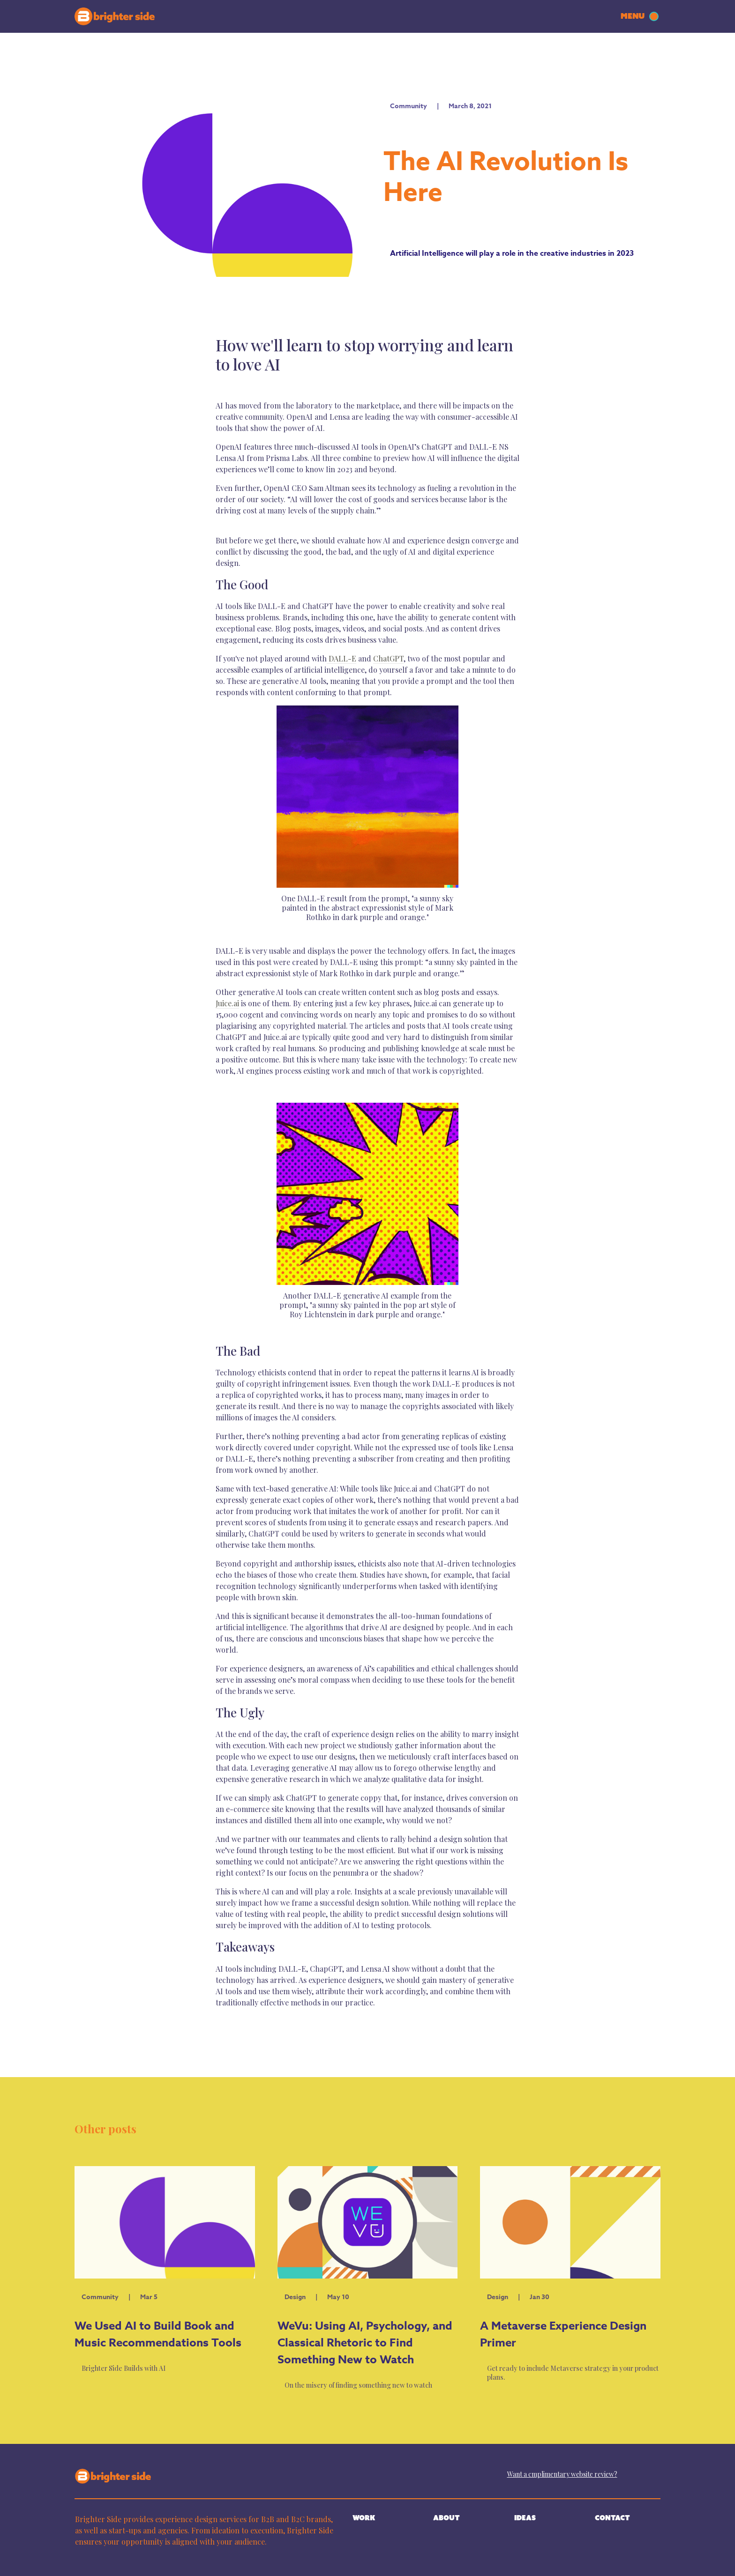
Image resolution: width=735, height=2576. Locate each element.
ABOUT (446, 2518)
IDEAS (525, 2518)
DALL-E (341, 658)
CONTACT (612, 2518)
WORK (363, 2518)
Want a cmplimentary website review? (562, 2474)
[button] (640, 16)
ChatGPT (388, 658)
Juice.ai (227, 1003)
